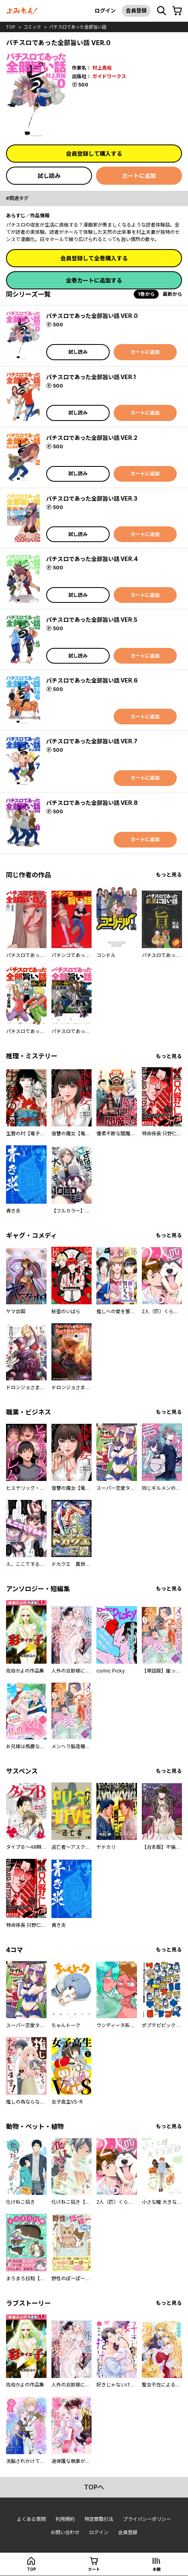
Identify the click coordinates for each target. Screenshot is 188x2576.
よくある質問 (31, 2519)
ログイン (105, 10)
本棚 (157, 2569)
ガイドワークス (109, 76)
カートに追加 (139, 175)
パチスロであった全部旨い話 (77, 27)
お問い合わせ (65, 2532)
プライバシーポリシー (147, 2519)
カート (94, 2569)
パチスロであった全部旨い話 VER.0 (92, 315)
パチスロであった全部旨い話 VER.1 (91, 376)
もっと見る (169, 875)
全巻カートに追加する (94, 280)
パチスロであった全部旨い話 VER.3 (91, 498)
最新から (172, 294)
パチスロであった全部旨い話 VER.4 (92, 558)
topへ (94, 2487)
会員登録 (136, 10)
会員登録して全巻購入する (94, 258)
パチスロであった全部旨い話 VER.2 (91, 437)
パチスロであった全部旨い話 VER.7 (91, 741)
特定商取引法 (98, 2519)
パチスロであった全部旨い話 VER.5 (91, 619)
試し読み (49, 175)
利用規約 (65, 2519)
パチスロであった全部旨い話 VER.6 (92, 680)
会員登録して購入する (94, 153)
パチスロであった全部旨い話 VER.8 (92, 802)
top (10, 27)
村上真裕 (102, 68)
